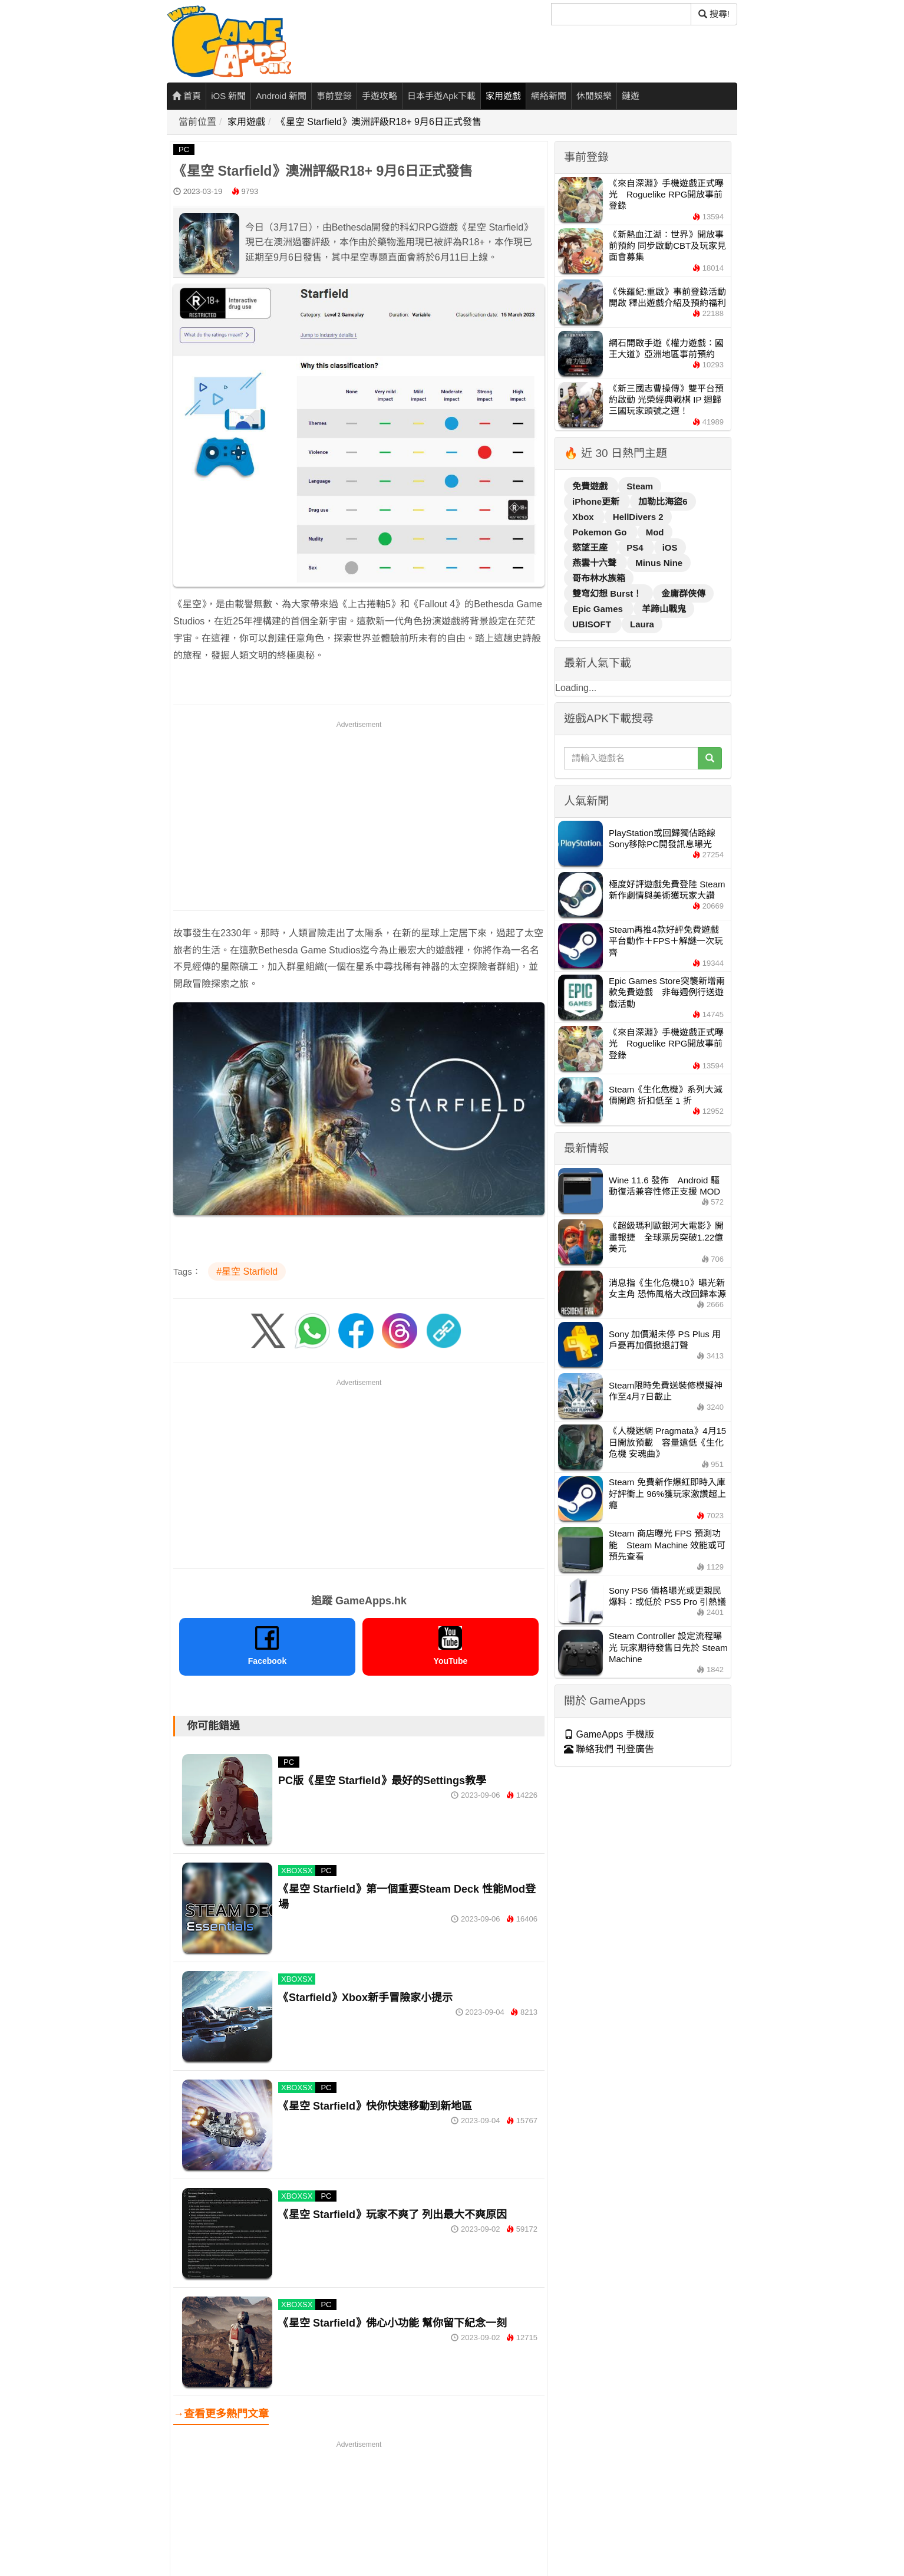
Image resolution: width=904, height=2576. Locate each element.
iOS (670, 547)
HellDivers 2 (638, 517)
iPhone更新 (597, 501)
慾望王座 (591, 547)
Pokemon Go (600, 532)
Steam (639, 486)
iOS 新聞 (228, 96)
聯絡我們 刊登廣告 (609, 1749)
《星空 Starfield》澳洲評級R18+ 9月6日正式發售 (378, 122)
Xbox (584, 517)
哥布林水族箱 (598, 578)
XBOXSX (296, 1870)
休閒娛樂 (594, 96)
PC (184, 149)
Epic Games (598, 609)
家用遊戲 (503, 96)
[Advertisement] (359, 813)
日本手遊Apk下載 (441, 96)
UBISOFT (592, 624)
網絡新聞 (548, 96)
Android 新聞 (281, 96)
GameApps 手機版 (609, 1734)
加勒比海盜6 (662, 501)
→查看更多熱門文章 (221, 2414)
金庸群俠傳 (683, 593)
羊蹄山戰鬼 (664, 609)
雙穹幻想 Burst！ (608, 593)
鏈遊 (630, 96)
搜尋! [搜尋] (714, 14)
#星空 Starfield (247, 1271)
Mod (655, 532)
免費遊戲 (591, 486)
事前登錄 (334, 96)
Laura (642, 624)
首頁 (186, 96)
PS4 (636, 547)
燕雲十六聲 (595, 563)
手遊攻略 (379, 96)
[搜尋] (621, 14)
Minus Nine (658, 563)
